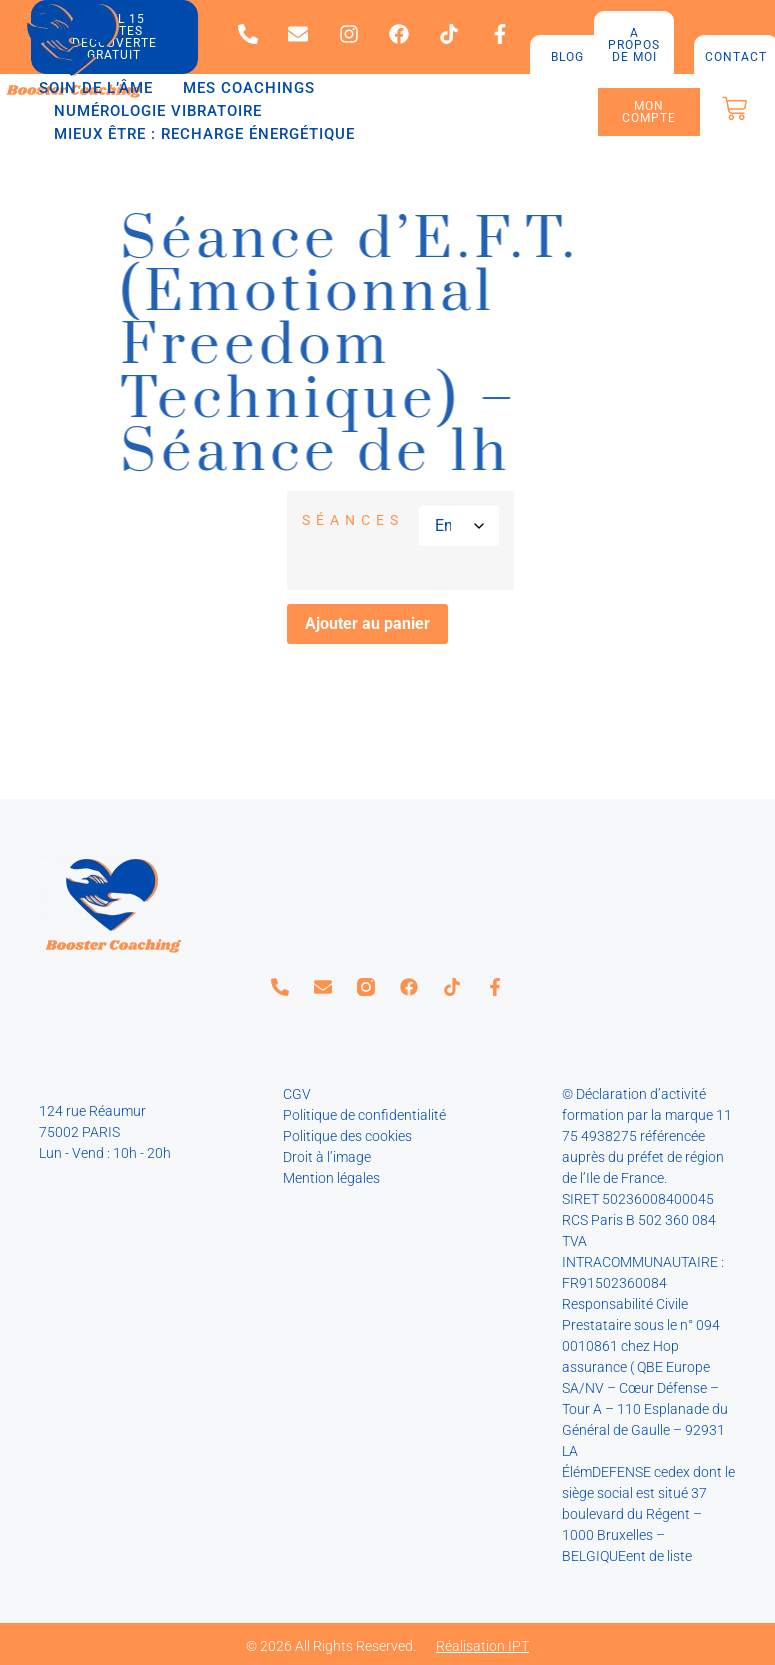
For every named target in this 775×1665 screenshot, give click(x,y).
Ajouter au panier (367, 623)
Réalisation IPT (482, 1646)
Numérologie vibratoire (158, 111)
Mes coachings (249, 88)
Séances (353, 520)
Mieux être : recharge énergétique (204, 134)
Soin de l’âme (96, 88)
